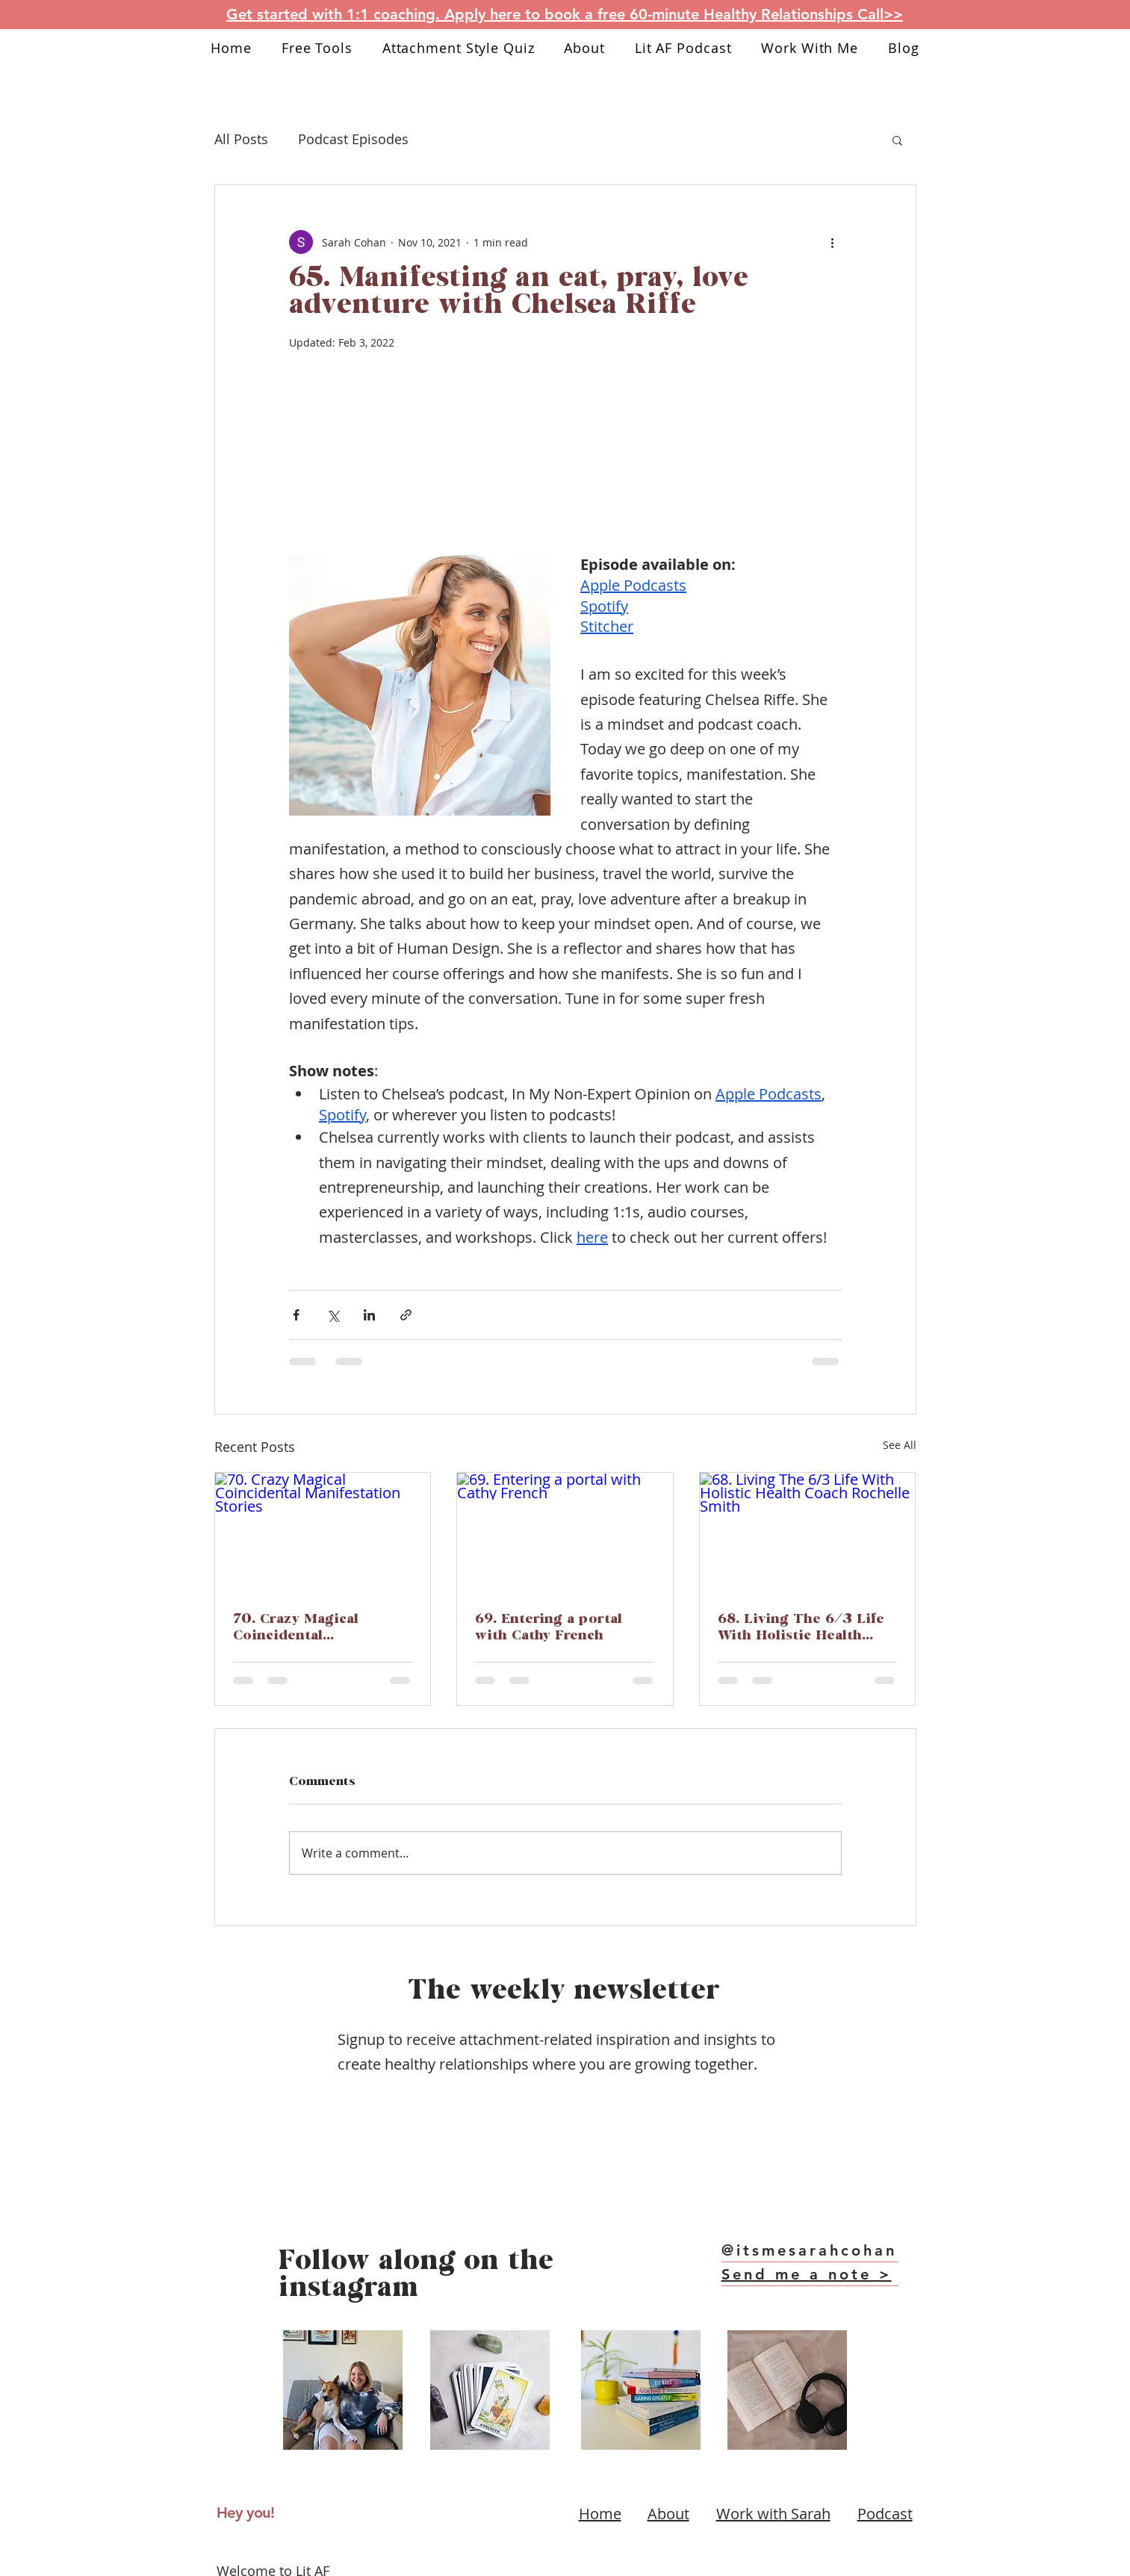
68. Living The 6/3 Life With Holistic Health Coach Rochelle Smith (801, 1628)
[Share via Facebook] (296, 1315)
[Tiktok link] (577, 2506)
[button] (897, 140)
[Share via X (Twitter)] (333, 1315)
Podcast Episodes (353, 139)
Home (600, 2514)
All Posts (241, 139)
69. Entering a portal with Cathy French (548, 1628)
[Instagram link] (528, 2506)
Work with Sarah (773, 2514)
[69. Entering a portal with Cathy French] (565, 1533)
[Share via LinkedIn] (369, 1315)
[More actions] (833, 242)
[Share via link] (406, 1315)
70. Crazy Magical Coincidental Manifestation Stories (309, 1628)
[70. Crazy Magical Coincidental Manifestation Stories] (323, 1533)
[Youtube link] (552, 2506)
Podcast (885, 2514)
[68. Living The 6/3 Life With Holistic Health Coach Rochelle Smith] (808, 1533)
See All (899, 1445)
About (668, 2514)
